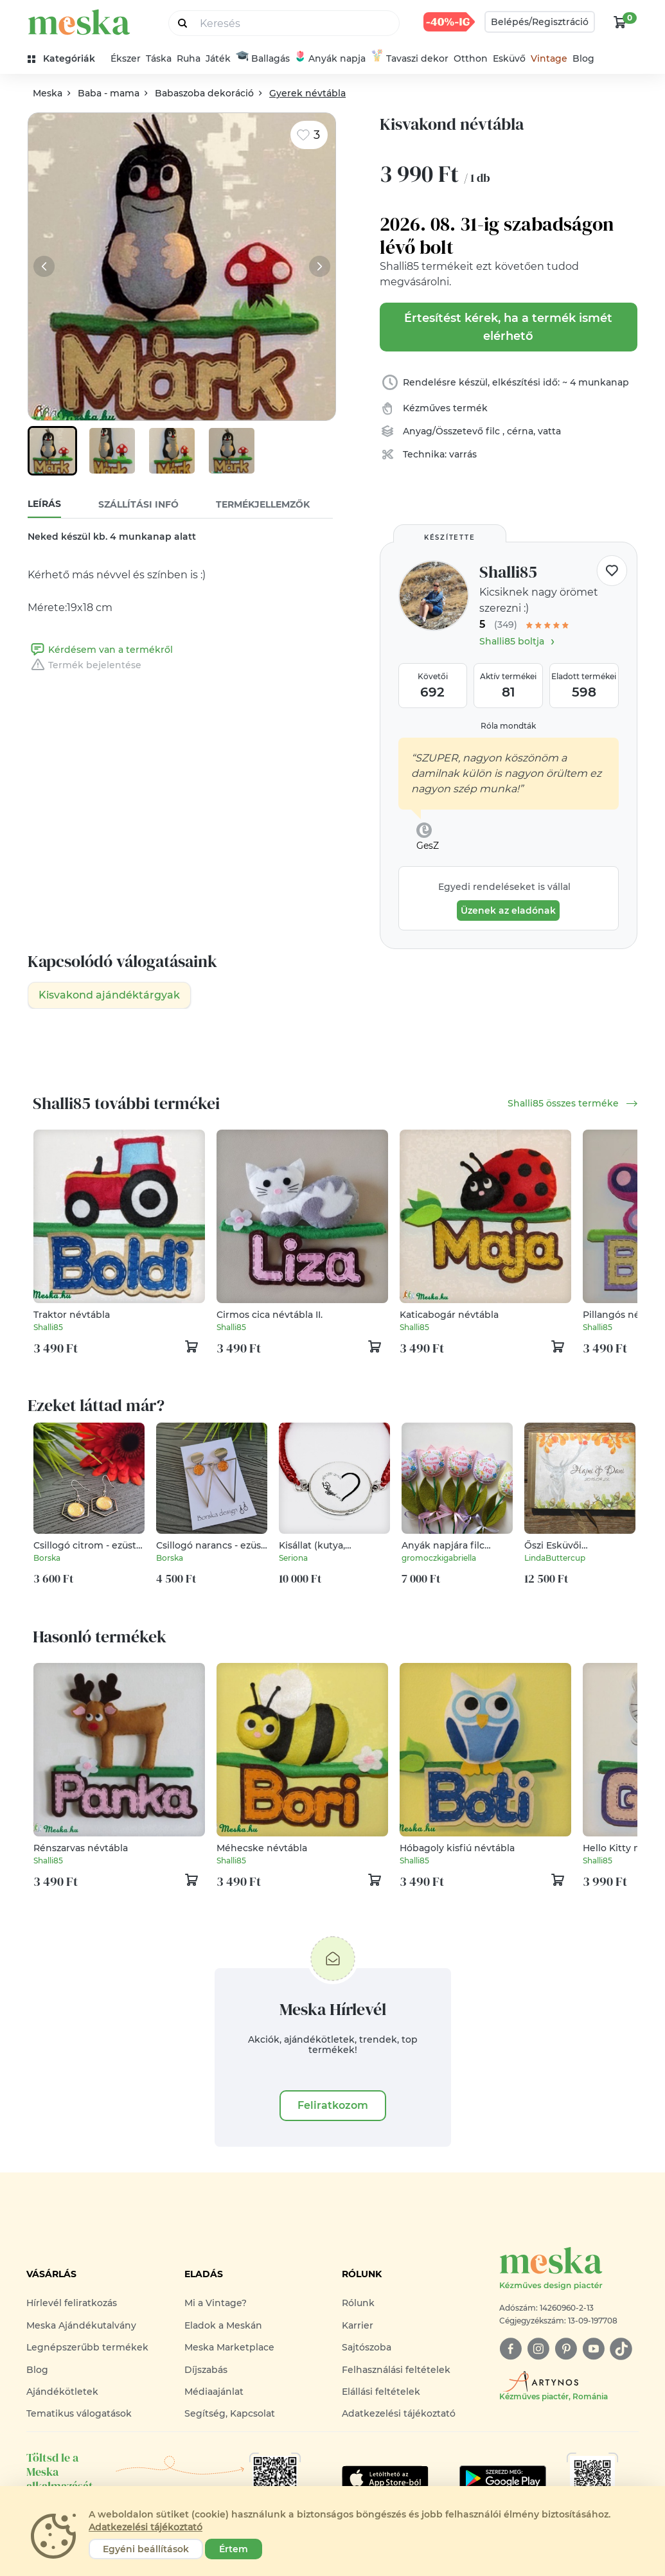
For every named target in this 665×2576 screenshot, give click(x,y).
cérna (520, 431)
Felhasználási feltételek (396, 2370)
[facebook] (510, 2349)
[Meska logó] (569, 2269)
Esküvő (509, 58)
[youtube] (593, 2349)
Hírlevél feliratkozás (71, 2303)
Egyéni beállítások (146, 2549)
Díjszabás (205, 2370)
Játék (218, 58)
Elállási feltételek (381, 2391)
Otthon (471, 58)
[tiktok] (621, 2349)
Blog (583, 58)
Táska (159, 58)
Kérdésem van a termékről (100, 649)
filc (494, 431)
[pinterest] (565, 2349)
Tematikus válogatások (79, 2413)
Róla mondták (508, 726)
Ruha (188, 58)
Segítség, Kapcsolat (229, 2413)
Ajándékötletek (62, 2391)
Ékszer (126, 58)
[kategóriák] (66, 59)
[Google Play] (385, 2478)
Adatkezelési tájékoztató (399, 2413)
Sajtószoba (366, 2347)
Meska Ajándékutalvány (81, 2325)
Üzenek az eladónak (508, 910)
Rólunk (358, 2303)
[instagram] (538, 2349)
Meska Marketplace (229, 2347)
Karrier (357, 2325)
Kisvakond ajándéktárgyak (109, 995)
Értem (233, 2549)
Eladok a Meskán (223, 2325)
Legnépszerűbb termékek (87, 2347)
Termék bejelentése (84, 665)
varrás (463, 454)
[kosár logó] (620, 22)
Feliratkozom (332, 2105)
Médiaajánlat (214, 2391)
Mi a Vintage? (215, 2303)
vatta (549, 431)
